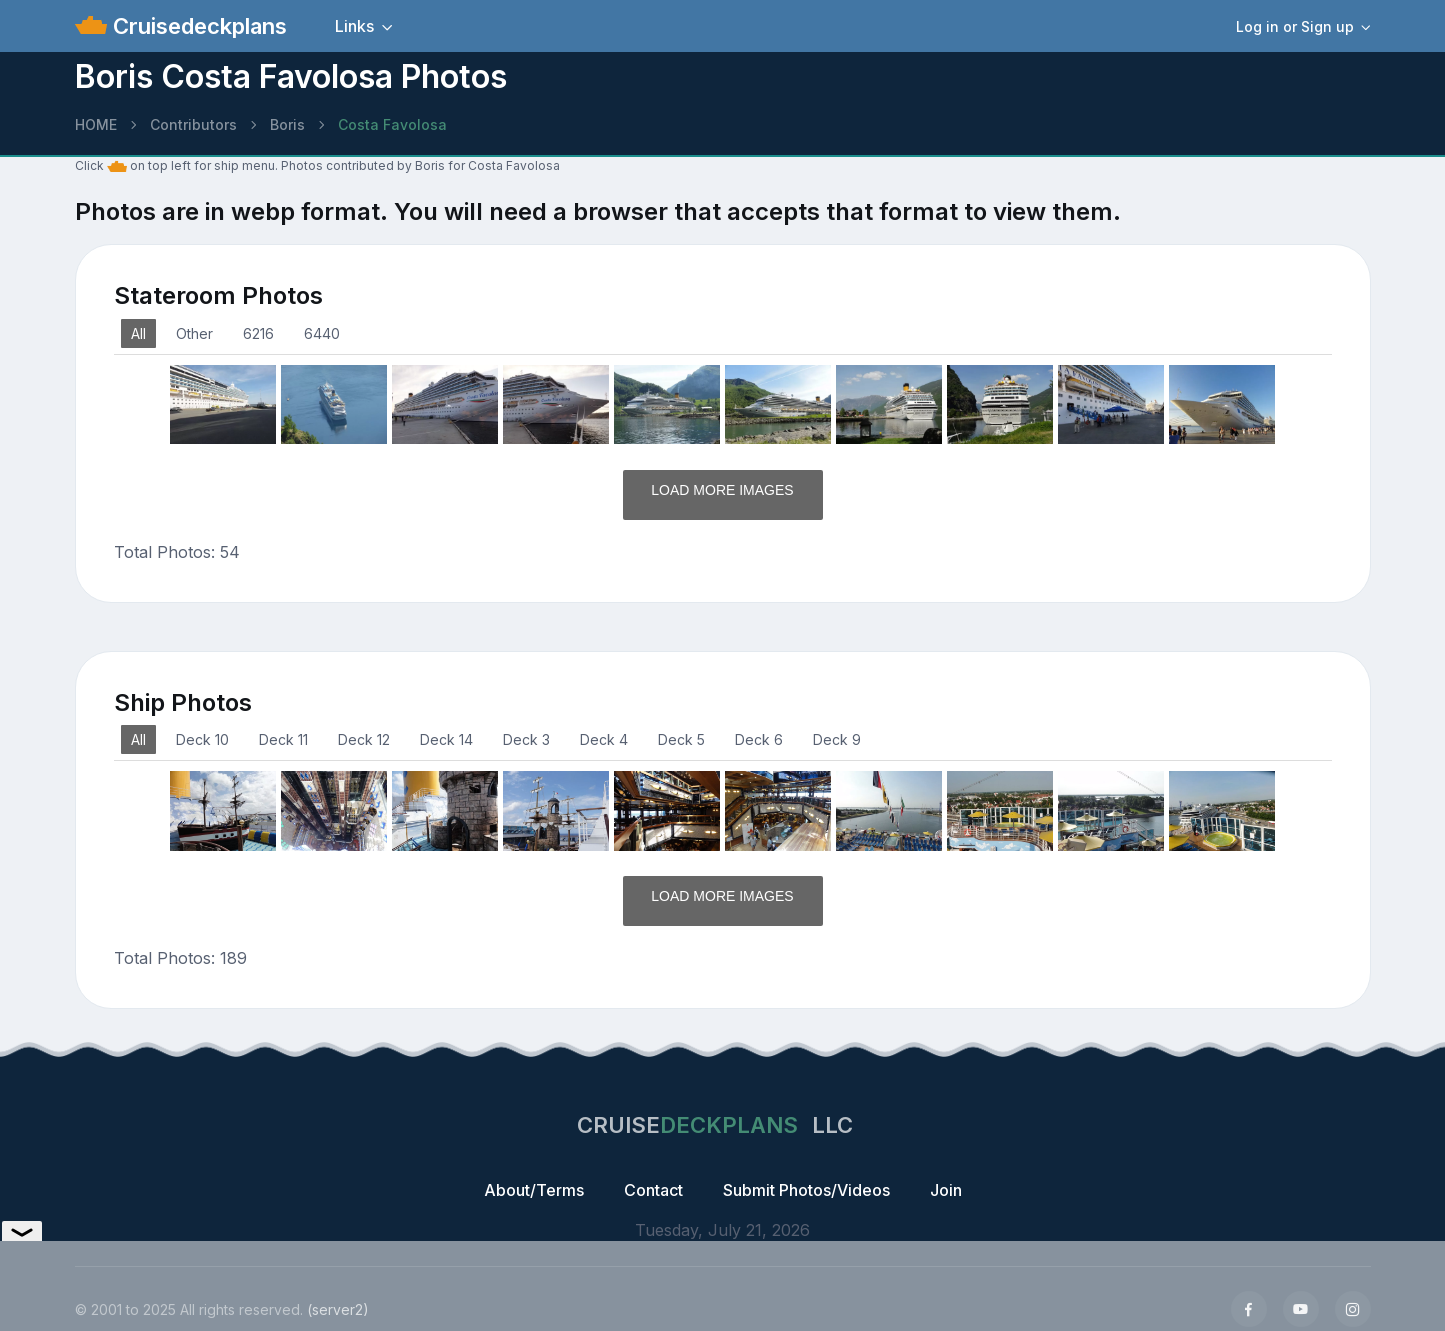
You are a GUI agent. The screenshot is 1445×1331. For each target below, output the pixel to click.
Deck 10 (202, 739)
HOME (96, 124)
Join (946, 1190)
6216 (258, 333)
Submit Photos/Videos (806, 1190)
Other (194, 333)
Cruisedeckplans (197, 26)
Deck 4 (604, 739)
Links (354, 26)
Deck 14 (446, 739)
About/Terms (534, 1190)
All (138, 333)
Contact (653, 1190)
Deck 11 (283, 739)
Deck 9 (837, 739)
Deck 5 (681, 739)
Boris (287, 124)
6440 (322, 333)
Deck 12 (364, 739)
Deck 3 (526, 739)
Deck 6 (759, 739)
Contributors (193, 124)
